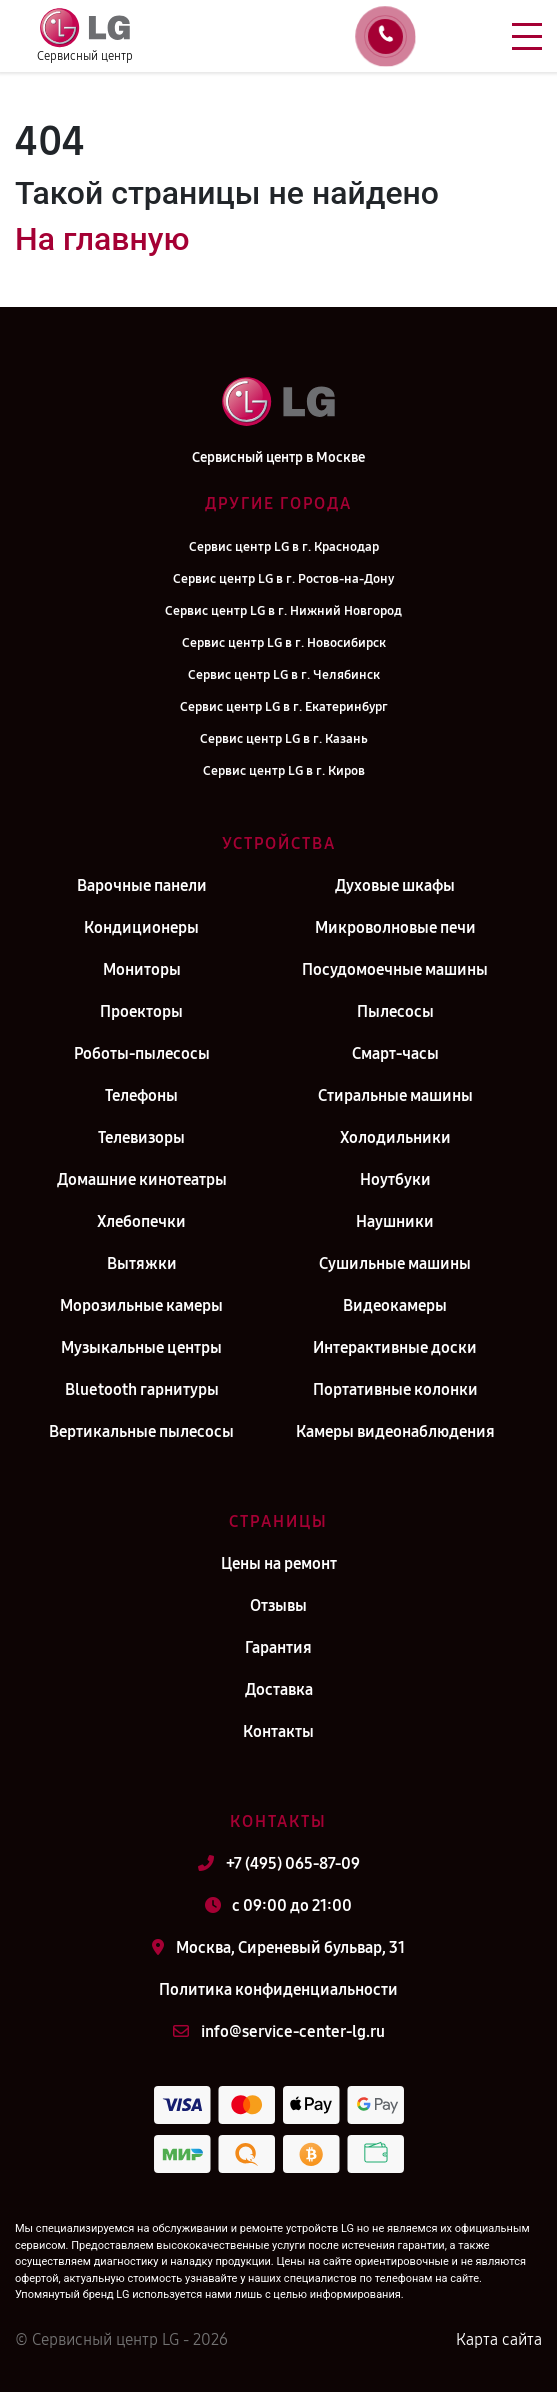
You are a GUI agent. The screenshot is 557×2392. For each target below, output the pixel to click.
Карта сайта (499, 2339)
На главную (102, 239)
